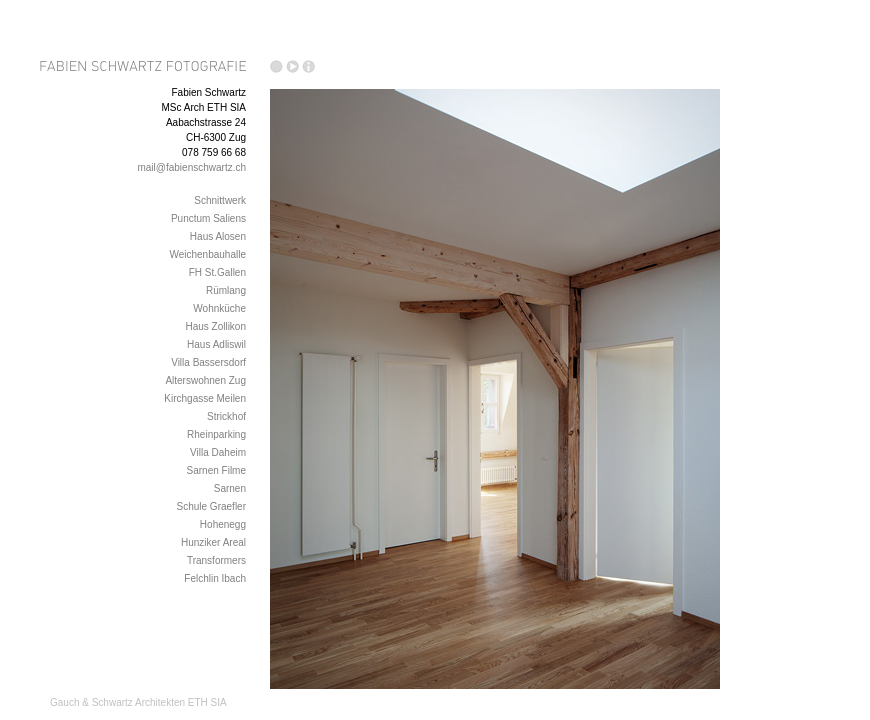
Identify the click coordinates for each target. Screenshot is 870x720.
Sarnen (230, 488)
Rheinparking (216, 434)
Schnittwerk (220, 200)
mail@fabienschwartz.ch (191, 167)
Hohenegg (223, 524)
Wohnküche (219, 308)
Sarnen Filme (216, 470)
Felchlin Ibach (215, 578)
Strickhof (226, 416)
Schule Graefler (211, 506)
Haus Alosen (218, 236)
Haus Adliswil (216, 344)
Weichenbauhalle (207, 254)
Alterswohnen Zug (205, 380)
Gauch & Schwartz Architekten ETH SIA (138, 702)
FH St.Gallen (217, 272)
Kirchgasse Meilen (205, 398)
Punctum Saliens (208, 218)
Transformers (216, 560)
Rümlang (226, 290)
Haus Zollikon (215, 326)
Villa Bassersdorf (208, 362)
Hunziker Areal (213, 542)
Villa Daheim (218, 452)
